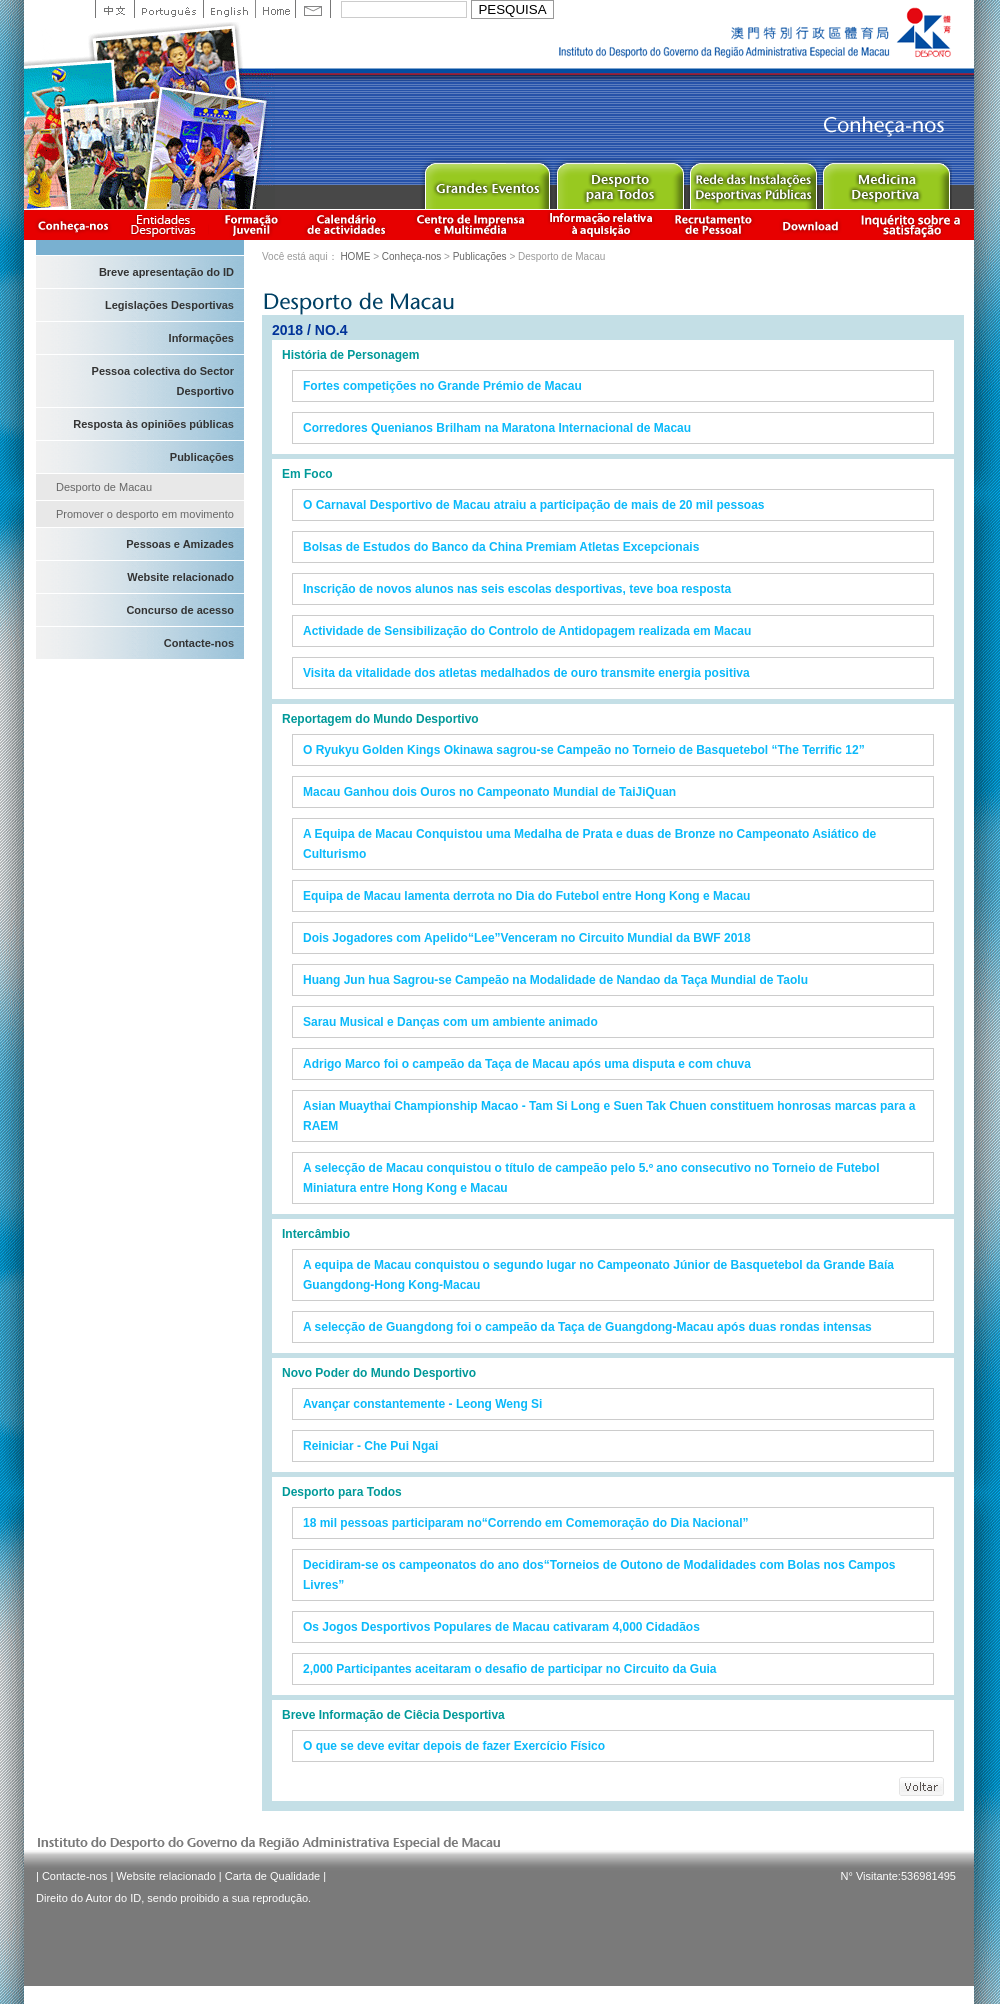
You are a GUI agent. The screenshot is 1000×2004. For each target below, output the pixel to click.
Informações (201, 338)
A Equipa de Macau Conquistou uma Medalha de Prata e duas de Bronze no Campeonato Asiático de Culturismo (589, 844)
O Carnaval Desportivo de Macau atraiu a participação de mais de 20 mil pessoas (534, 505)
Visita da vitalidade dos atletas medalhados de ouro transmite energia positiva (526, 673)
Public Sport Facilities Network (752, 181)
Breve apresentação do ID (166, 272)
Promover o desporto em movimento (145, 514)
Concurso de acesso (180, 610)
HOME (355, 256)
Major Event (486, 181)
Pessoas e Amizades (180, 544)
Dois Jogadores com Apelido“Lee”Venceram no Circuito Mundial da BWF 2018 (527, 938)
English (229, 9)
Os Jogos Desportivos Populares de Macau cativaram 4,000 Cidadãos (501, 1627)
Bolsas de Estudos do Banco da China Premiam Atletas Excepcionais (501, 547)
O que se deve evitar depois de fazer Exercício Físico (454, 1746)
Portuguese (168, 9)
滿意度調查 (914, 224)
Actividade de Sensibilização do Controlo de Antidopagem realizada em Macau (527, 631)
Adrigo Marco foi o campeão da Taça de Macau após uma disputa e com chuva (527, 1064)
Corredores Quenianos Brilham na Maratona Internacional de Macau (497, 428)
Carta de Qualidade (272, 1876)
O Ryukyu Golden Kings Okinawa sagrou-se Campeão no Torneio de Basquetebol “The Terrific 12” (584, 750)
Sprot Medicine (885, 181)
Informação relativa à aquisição (601, 224)
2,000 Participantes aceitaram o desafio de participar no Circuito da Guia (509, 1669)
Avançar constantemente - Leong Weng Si (422, 1404)
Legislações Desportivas (169, 305)
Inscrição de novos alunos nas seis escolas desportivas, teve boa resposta (517, 589)
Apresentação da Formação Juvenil (251, 224)
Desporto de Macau (104, 487)
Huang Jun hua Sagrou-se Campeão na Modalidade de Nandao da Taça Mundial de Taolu (555, 980)
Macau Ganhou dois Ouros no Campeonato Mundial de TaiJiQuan (489, 792)
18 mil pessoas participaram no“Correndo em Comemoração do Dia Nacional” (525, 1523)
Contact (313, 9)
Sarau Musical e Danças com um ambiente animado (450, 1022)
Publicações (202, 457)
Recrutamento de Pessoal (714, 224)
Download (810, 224)
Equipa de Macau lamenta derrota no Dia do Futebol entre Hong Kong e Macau (526, 896)
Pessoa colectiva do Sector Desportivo (163, 381)
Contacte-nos (199, 643)
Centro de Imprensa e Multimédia (471, 224)
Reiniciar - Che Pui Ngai (370, 1446)
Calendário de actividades (347, 224)
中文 (114, 9)
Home (275, 9)
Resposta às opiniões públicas (153, 424)
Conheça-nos (73, 224)
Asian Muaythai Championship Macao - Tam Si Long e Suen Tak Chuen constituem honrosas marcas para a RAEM (609, 1116)
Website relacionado (180, 577)
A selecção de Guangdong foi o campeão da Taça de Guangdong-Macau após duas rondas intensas (587, 1327)
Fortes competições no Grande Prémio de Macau (442, 386)
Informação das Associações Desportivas (166, 224)
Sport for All (619, 181)
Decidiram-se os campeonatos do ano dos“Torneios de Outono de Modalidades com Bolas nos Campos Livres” (599, 1575)
